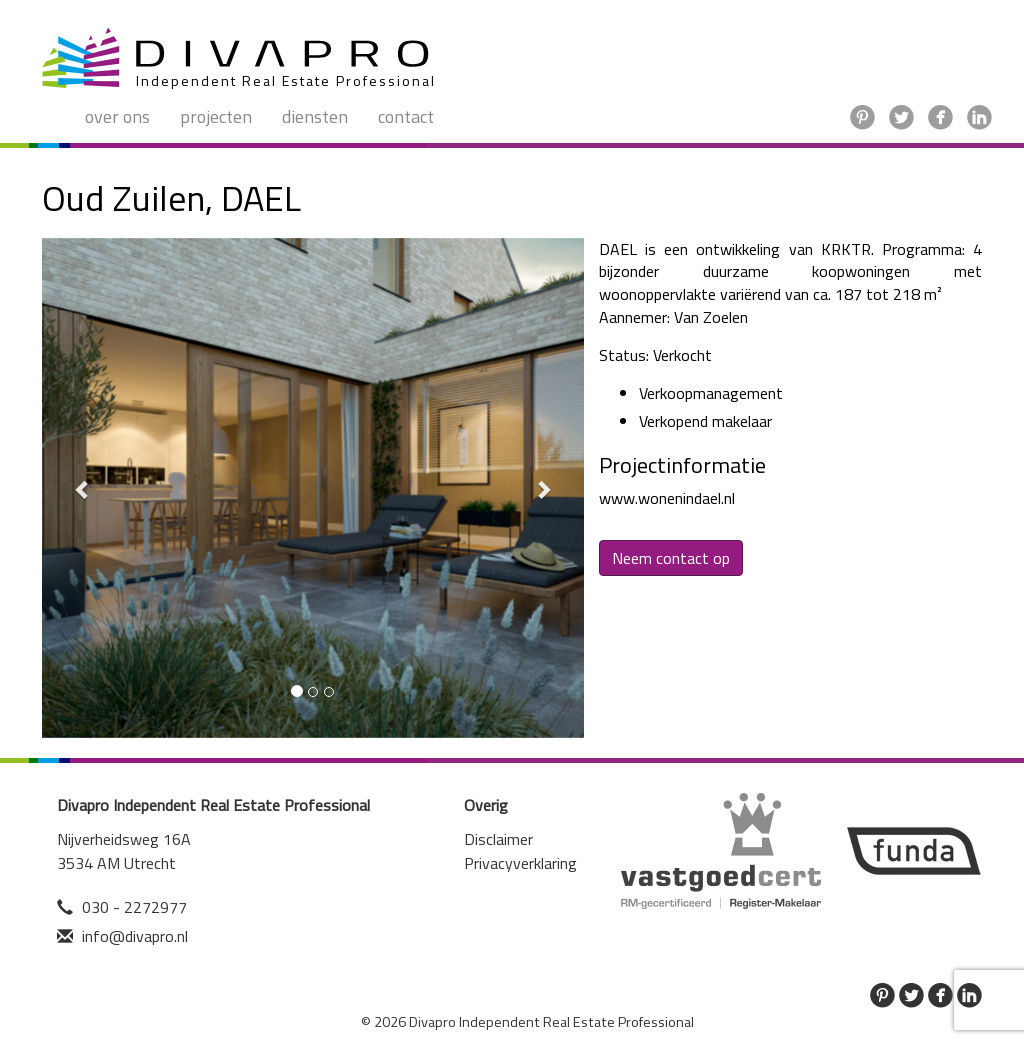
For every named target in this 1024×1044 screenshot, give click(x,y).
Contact (406, 116)
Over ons (117, 116)
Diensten (315, 116)
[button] (82, 488)
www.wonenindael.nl (667, 498)
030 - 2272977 (134, 907)
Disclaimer (498, 839)
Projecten (216, 116)
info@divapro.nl (135, 936)
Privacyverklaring (520, 863)
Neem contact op (671, 558)
